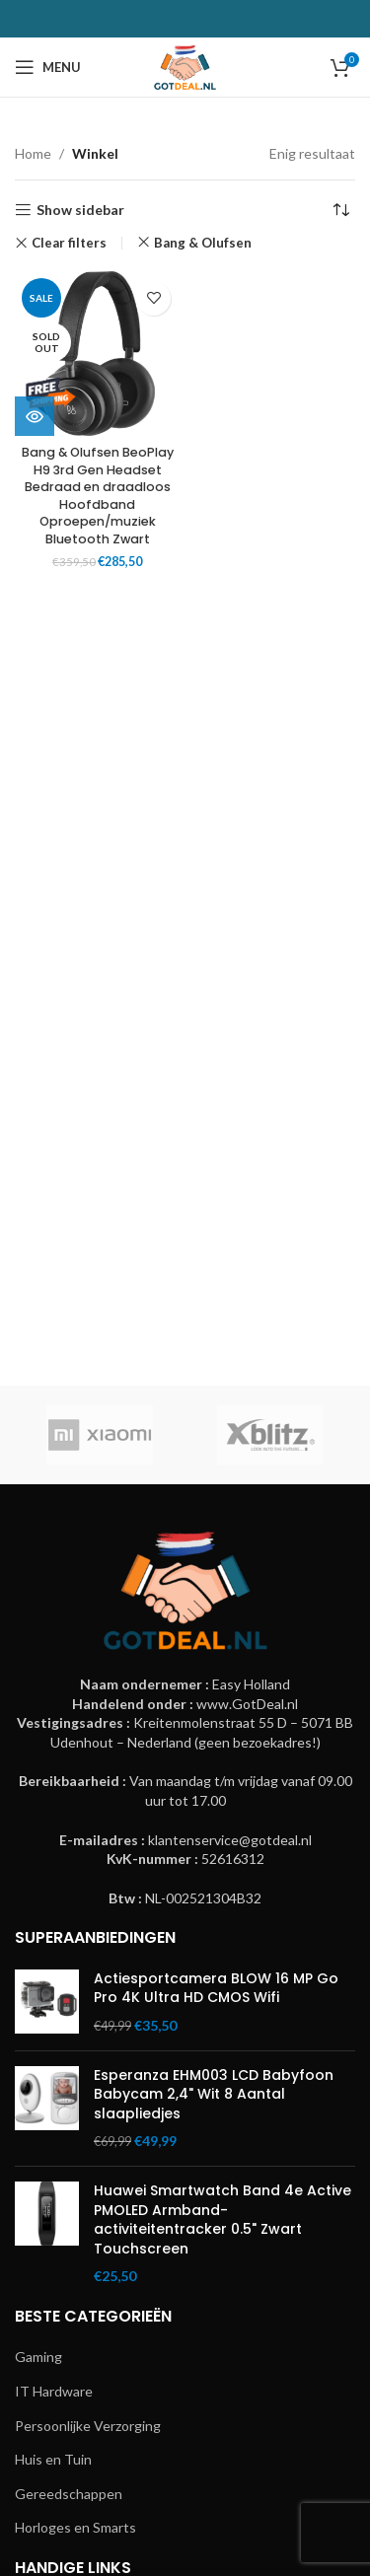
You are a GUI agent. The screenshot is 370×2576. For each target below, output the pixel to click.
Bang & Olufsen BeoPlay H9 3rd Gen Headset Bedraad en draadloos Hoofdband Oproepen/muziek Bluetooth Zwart (98, 495)
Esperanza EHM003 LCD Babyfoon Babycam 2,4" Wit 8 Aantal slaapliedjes (213, 2094)
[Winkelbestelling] (340, 210)
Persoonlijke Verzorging (88, 2425)
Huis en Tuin (53, 2459)
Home (33, 153)
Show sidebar (80, 210)
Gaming (38, 2356)
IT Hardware (54, 2391)
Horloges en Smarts (75, 2527)
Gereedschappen (68, 2493)
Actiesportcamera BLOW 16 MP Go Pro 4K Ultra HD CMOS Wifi (216, 1988)
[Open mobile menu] (48, 67)
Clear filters (69, 243)
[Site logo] (185, 65)
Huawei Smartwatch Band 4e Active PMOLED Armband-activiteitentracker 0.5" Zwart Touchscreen (222, 2220)
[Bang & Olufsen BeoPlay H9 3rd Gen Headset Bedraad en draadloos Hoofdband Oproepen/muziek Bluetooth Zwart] (98, 354)
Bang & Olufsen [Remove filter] (203, 242)
